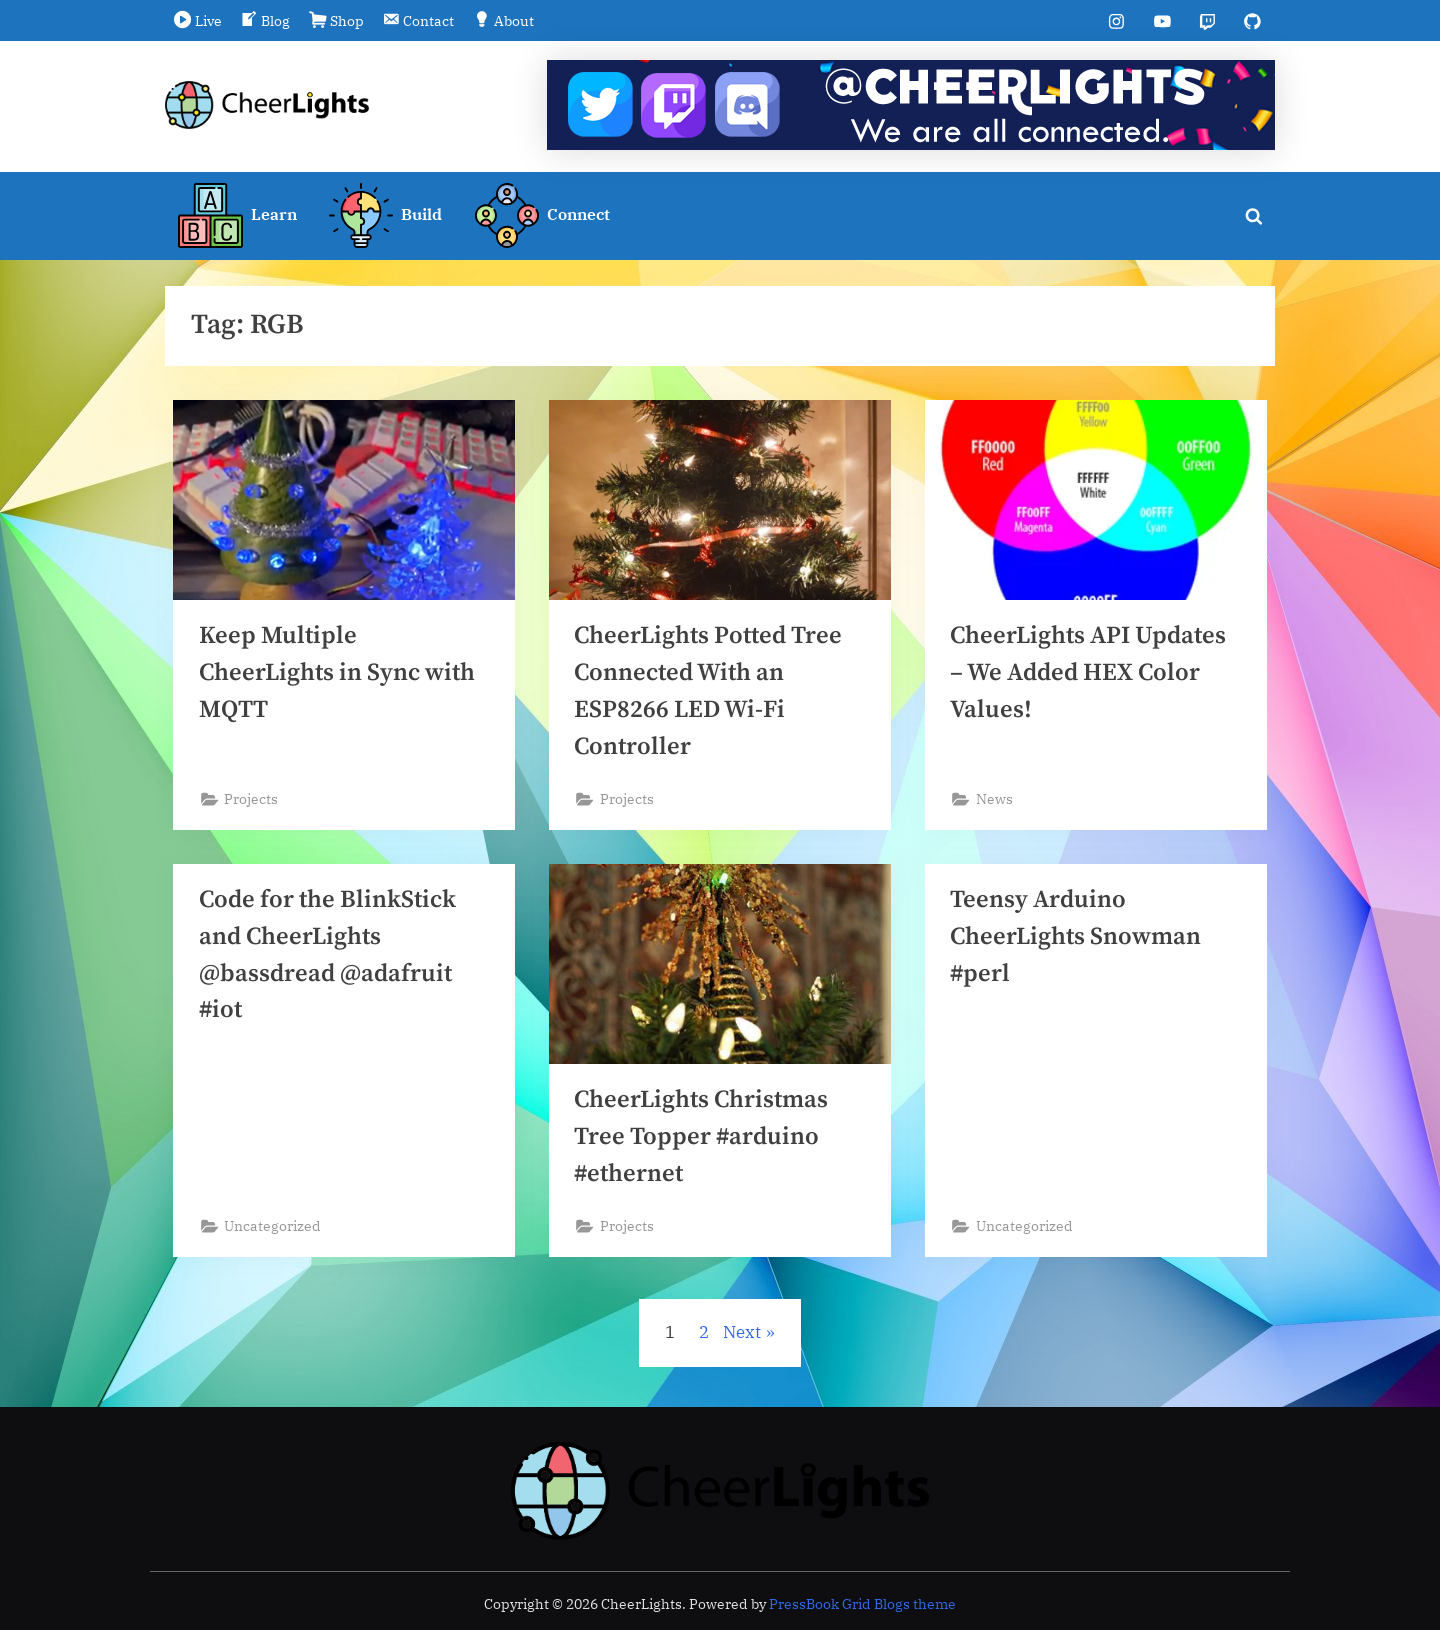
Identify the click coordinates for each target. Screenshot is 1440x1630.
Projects (252, 802)
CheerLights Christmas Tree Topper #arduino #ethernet (704, 1141)
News (994, 802)
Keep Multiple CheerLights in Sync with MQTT (339, 674)
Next (742, 1339)
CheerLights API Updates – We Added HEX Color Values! (1090, 674)
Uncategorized (273, 1231)
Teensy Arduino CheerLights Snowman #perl (1077, 941)
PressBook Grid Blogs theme (862, 1604)
